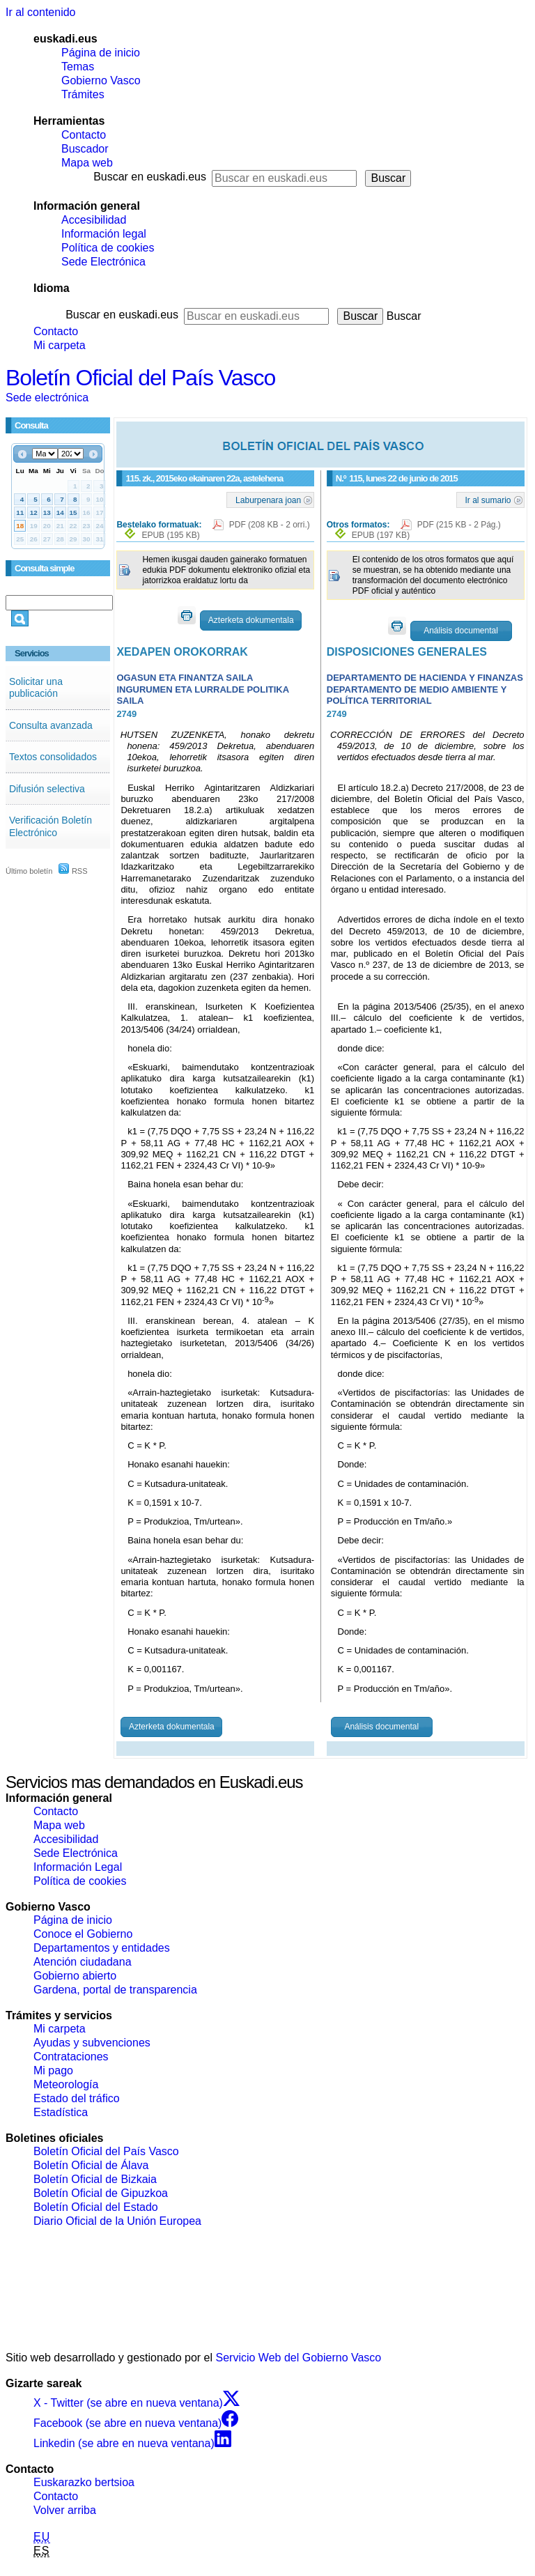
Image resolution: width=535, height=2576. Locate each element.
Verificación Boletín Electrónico (50, 826)
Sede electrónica (47, 397)
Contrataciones (71, 2056)
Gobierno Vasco (101, 80)
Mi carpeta (59, 345)
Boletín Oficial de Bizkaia (95, 2179)
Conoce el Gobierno (82, 1934)
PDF (269, 525)
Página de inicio (100, 53)
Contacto (83, 135)
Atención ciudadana (82, 1962)
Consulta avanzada (51, 725)
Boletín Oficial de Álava (90, 2165)
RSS (73, 871)
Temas (77, 66)
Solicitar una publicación (36, 688)
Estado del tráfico (76, 2098)
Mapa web (87, 163)
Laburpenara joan (268, 499)
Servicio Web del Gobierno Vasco (299, 2357)
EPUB (170, 535)
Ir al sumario (488, 499)
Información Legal (77, 1867)
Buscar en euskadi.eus (149, 177)
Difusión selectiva (47, 788)
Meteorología (65, 2084)
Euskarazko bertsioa (83, 2482)
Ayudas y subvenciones (91, 2043)
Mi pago (53, 2070)
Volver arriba (64, 2510)
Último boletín (29, 871)
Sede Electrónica (103, 262)
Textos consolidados (53, 756)
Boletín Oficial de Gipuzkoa (100, 2193)
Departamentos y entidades (101, 1948)
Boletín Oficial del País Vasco (140, 377)
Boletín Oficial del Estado (95, 2207)
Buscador (85, 149)
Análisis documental (461, 630)
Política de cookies (107, 248)
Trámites (82, 94)
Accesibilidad (93, 220)
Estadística (60, 2112)
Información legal (103, 234)
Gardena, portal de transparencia (115, 1990)
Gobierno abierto (74, 1976)
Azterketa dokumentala (251, 620)
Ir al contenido (41, 12)
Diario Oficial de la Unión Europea (117, 2221)
